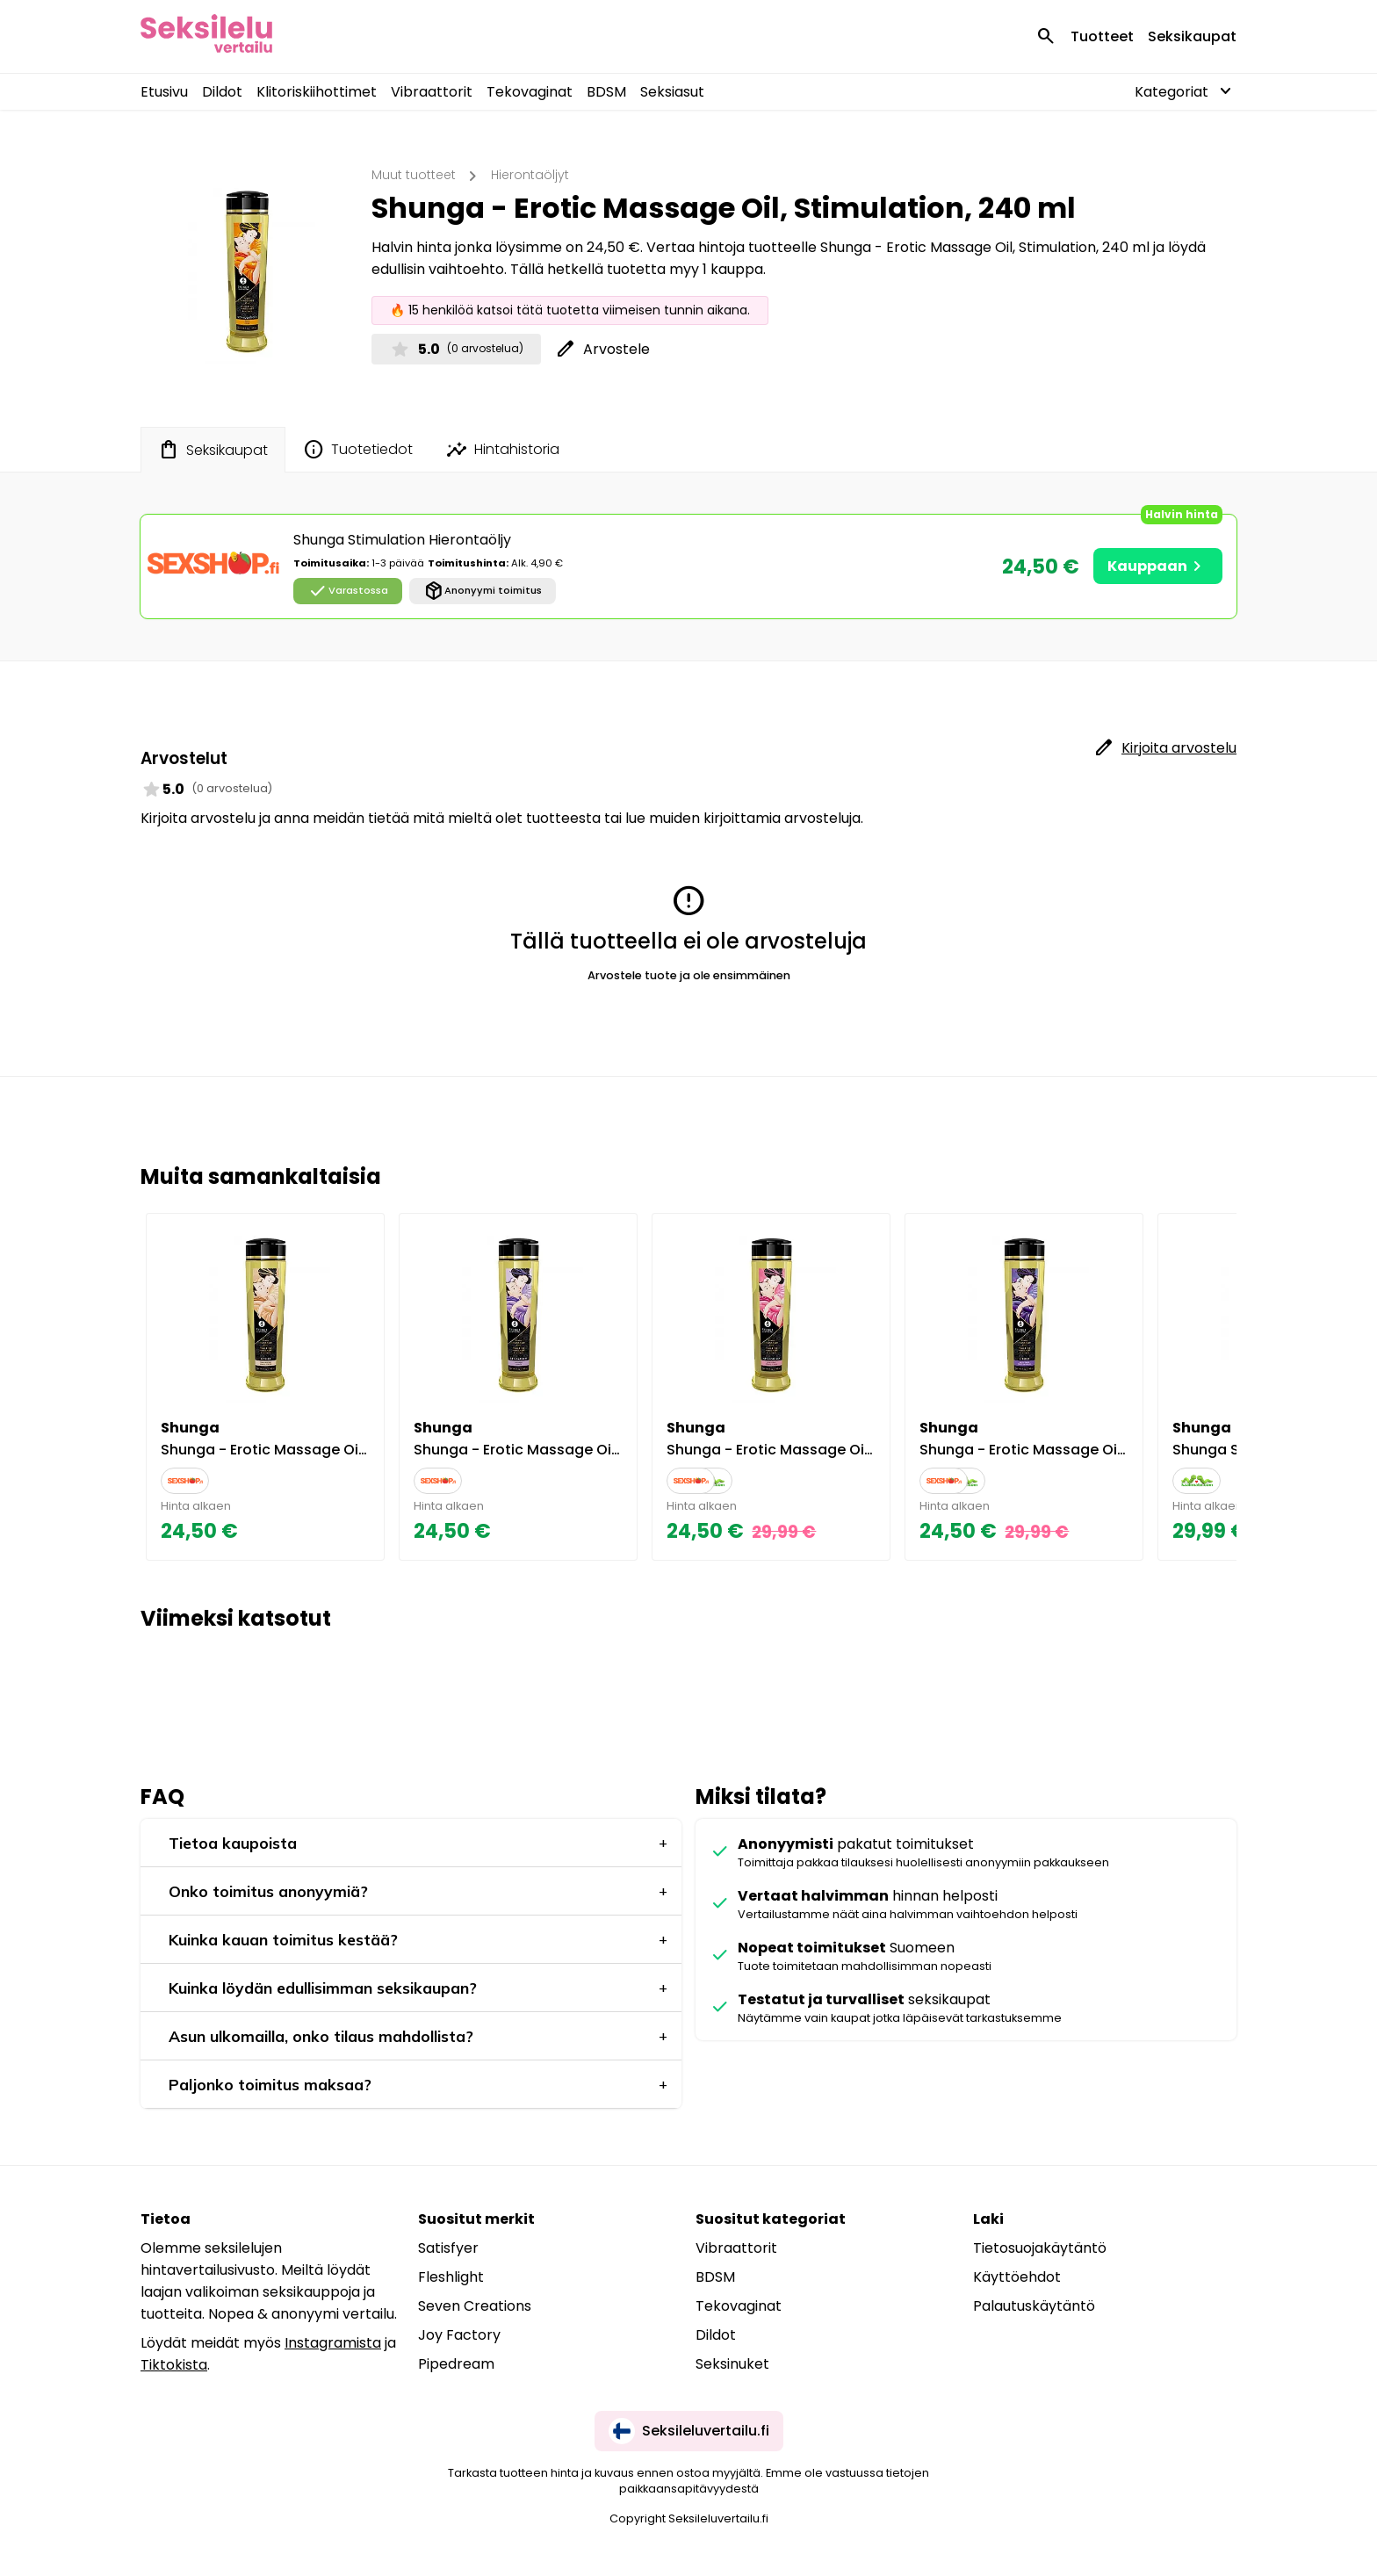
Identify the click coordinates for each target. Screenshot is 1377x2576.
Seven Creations (474, 2306)
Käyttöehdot (1017, 2277)
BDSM (606, 92)
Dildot (222, 92)
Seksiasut (672, 92)
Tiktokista (174, 2365)
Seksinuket (732, 2364)
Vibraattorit (431, 92)
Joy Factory (459, 2335)
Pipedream (456, 2364)
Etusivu (164, 92)
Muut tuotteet (413, 175)
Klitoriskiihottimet (316, 92)
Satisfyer (448, 2248)
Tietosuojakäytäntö (1040, 2248)
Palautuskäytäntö (1034, 2306)
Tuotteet (1102, 36)
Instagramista (333, 2343)
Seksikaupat (1192, 36)
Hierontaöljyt (530, 175)
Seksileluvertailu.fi (689, 2431)
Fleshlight (451, 2277)
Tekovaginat (530, 92)
